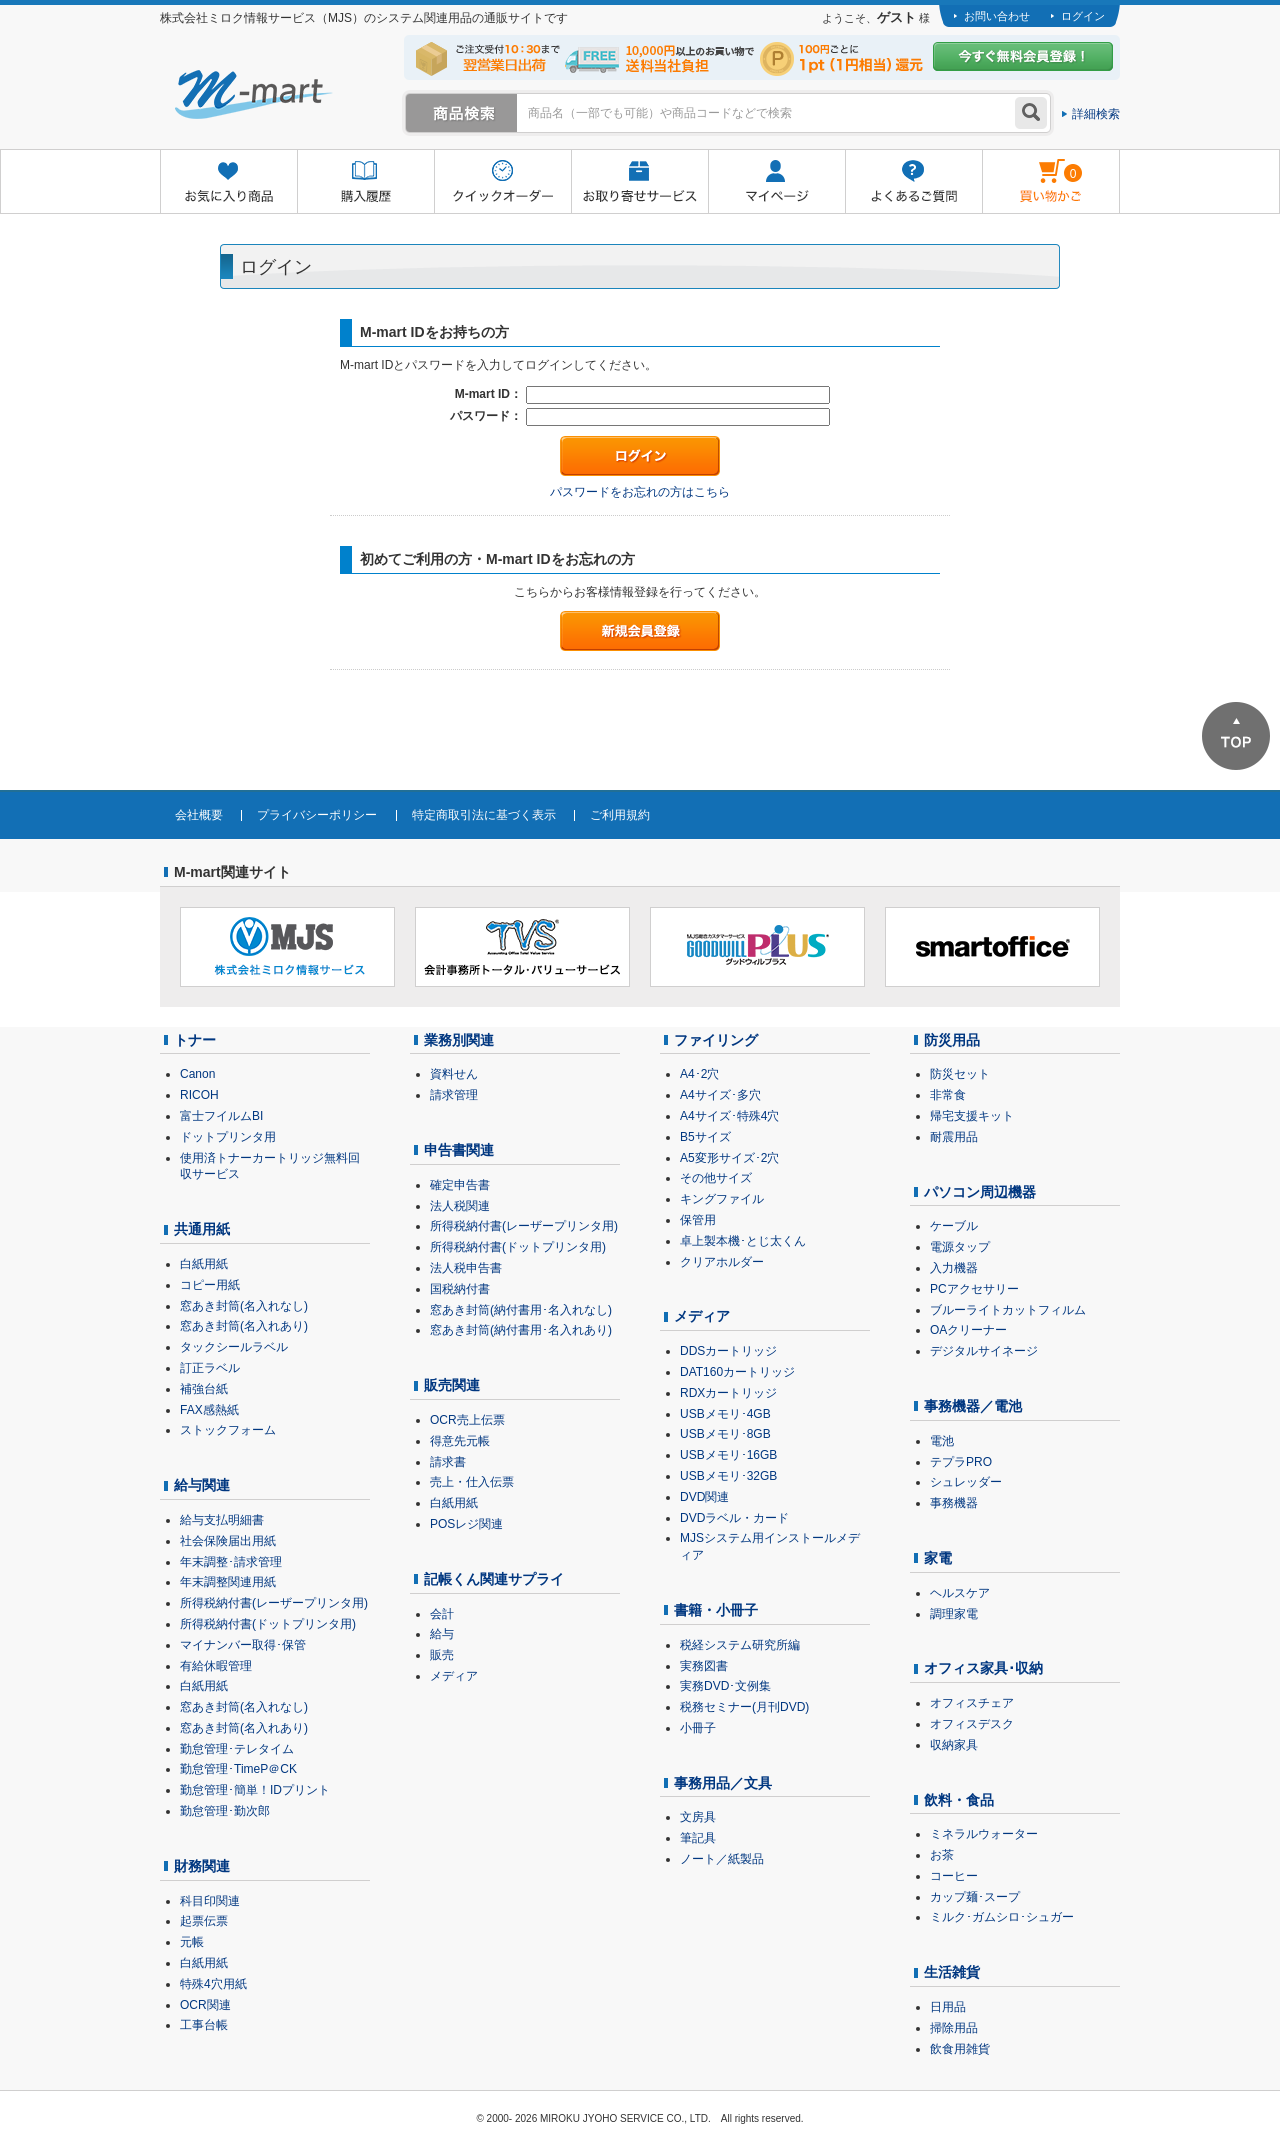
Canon (197, 1074)
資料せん (454, 1074)
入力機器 (954, 1268)
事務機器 (954, 1503)
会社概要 (199, 815)
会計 (442, 1614)
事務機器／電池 (973, 1406)
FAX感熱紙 (209, 1410)
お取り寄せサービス (639, 182)
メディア (454, 1676)
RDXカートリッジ (728, 1393)
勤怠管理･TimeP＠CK (238, 1769)
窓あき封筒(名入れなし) (244, 1306)
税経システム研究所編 (740, 1645)
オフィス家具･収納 (983, 1668)
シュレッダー (966, 1482)
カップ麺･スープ (975, 1897)
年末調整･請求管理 (231, 1562)
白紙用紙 (204, 1264)
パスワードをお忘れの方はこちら (640, 492)
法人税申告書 (466, 1268)
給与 (442, 1634)
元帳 (192, 1942)
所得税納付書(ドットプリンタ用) (268, 1624)
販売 (442, 1655)
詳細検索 (1096, 114)
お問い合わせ (997, 16)
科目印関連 (210, 1901)
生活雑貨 (952, 1972)
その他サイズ (716, 1178)
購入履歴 (365, 182)
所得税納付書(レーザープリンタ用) (274, 1603)
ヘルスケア (960, 1593)
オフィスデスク (972, 1724)
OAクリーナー (968, 1330)
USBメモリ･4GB (725, 1414)
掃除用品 (954, 2028)
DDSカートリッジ (728, 1351)
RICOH (199, 1095)
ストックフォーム (228, 1430)
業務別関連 (459, 1040)
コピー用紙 (210, 1285)
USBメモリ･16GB (728, 1455)
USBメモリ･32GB (728, 1476)
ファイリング (716, 1040)
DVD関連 (704, 1497)
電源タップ (960, 1247)
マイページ (776, 182)
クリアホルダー (722, 1262)
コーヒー (954, 1876)
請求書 (448, 1462)
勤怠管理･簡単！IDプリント (255, 1790)
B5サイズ (705, 1137)
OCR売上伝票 (467, 1420)
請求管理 (454, 1095)
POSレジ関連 (466, 1524)
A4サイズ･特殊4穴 (729, 1116)
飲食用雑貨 (960, 2049)
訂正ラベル (210, 1368)
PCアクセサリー (974, 1289)
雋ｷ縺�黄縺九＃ (1032, 168)
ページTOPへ (1236, 736)
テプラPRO (961, 1462)
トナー (195, 1040)
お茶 (942, 1855)
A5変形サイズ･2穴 (729, 1158)
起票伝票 (204, 1921)
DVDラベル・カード (734, 1518)
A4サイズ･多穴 (720, 1095)
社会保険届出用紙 (228, 1541)
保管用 (698, 1220)
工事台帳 (204, 2025)
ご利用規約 (620, 815)
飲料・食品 (959, 1800)
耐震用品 (954, 1137)
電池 (942, 1441)
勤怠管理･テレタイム (237, 1749)
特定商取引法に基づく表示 (484, 815)
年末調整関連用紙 (228, 1582)
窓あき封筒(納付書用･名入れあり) (521, 1330)
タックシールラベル (234, 1347)
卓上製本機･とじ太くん (743, 1241)
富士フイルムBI (221, 1116)
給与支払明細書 (222, 1520)
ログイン (1083, 16)
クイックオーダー (502, 182)
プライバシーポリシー (317, 815)
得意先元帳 (460, 1441)
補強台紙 (204, 1389)
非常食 (948, 1095)
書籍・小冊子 (716, 1610)
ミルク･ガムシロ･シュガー (1002, 1917)
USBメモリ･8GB (725, 1434)
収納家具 (954, 1745)
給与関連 (202, 1485)
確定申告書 (460, 1185)
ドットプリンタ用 (228, 1137)
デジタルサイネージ (984, 1351)
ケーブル (954, 1226)
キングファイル (722, 1199)
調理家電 (954, 1614)
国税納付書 (460, 1289)
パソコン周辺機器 (980, 1192)
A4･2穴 (699, 1074)
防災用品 (952, 1040)
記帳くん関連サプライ (494, 1579)
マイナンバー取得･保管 (243, 1645)
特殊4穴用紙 (213, 1984)
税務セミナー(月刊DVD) (744, 1707)
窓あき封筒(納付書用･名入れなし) (521, 1310)
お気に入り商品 (228, 182)
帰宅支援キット (972, 1116)
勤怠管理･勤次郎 (225, 1811)
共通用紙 (202, 1229)
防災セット (960, 1074)
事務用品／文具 (723, 1783)
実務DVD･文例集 (725, 1686)
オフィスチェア (972, 1703)
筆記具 (698, 1838)
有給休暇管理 (216, 1666)
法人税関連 (460, 1206)
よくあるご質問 (913, 182)
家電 (938, 1558)
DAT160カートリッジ (737, 1372)
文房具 (698, 1817)
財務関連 (202, 1866)
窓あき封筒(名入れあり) (244, 1326)
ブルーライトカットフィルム (1008, 1310)
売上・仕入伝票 (472, 1482)
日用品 (948, 2007)
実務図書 (704, 1666)
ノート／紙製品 (722, 1859)
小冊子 (698, 1728)
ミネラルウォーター (984, 1834)
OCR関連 (205, 2005)
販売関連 (452, 1385)
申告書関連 (459, 1150)
